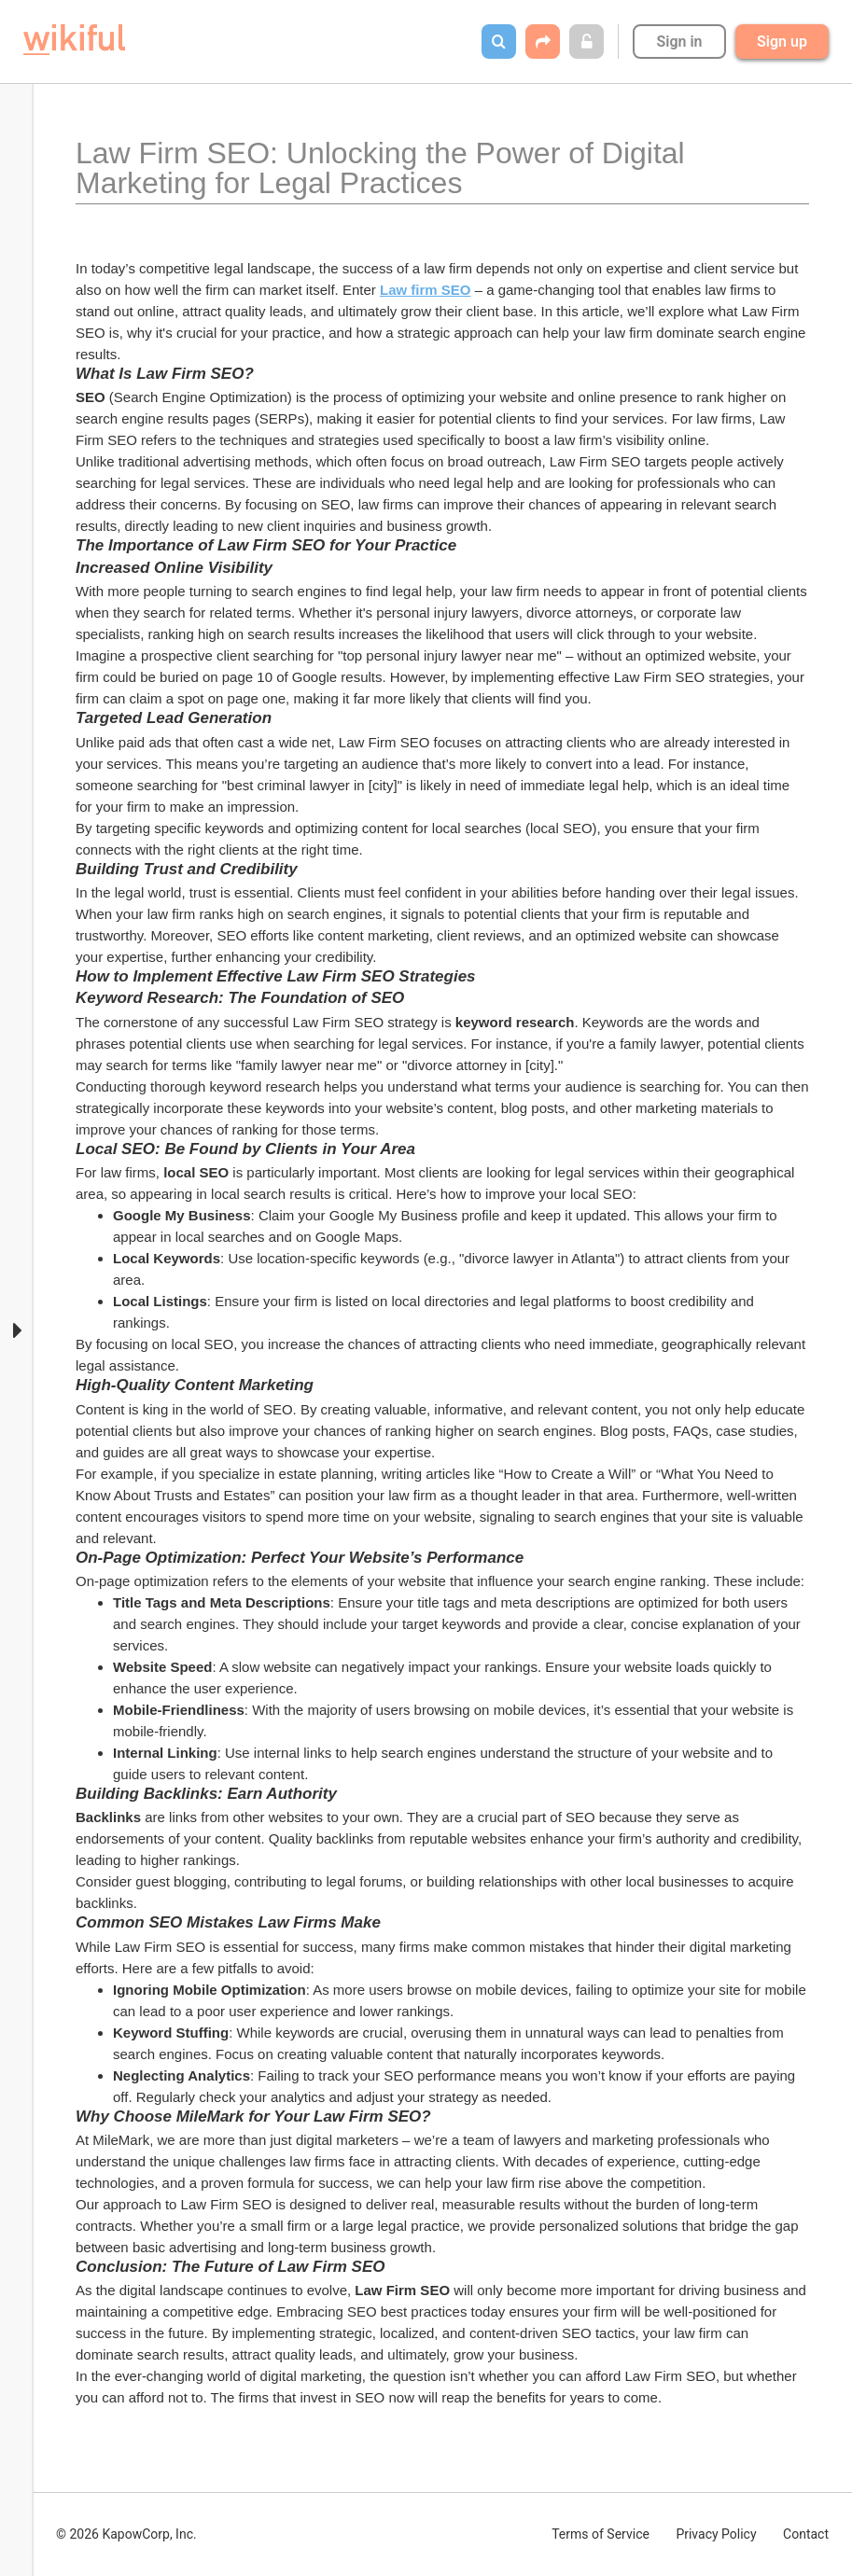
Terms (600, 2534)
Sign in (679, 41)
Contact (806, 2534)
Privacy (716, 2534)
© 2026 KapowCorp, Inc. (126, 2534)
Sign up (782, 41)
